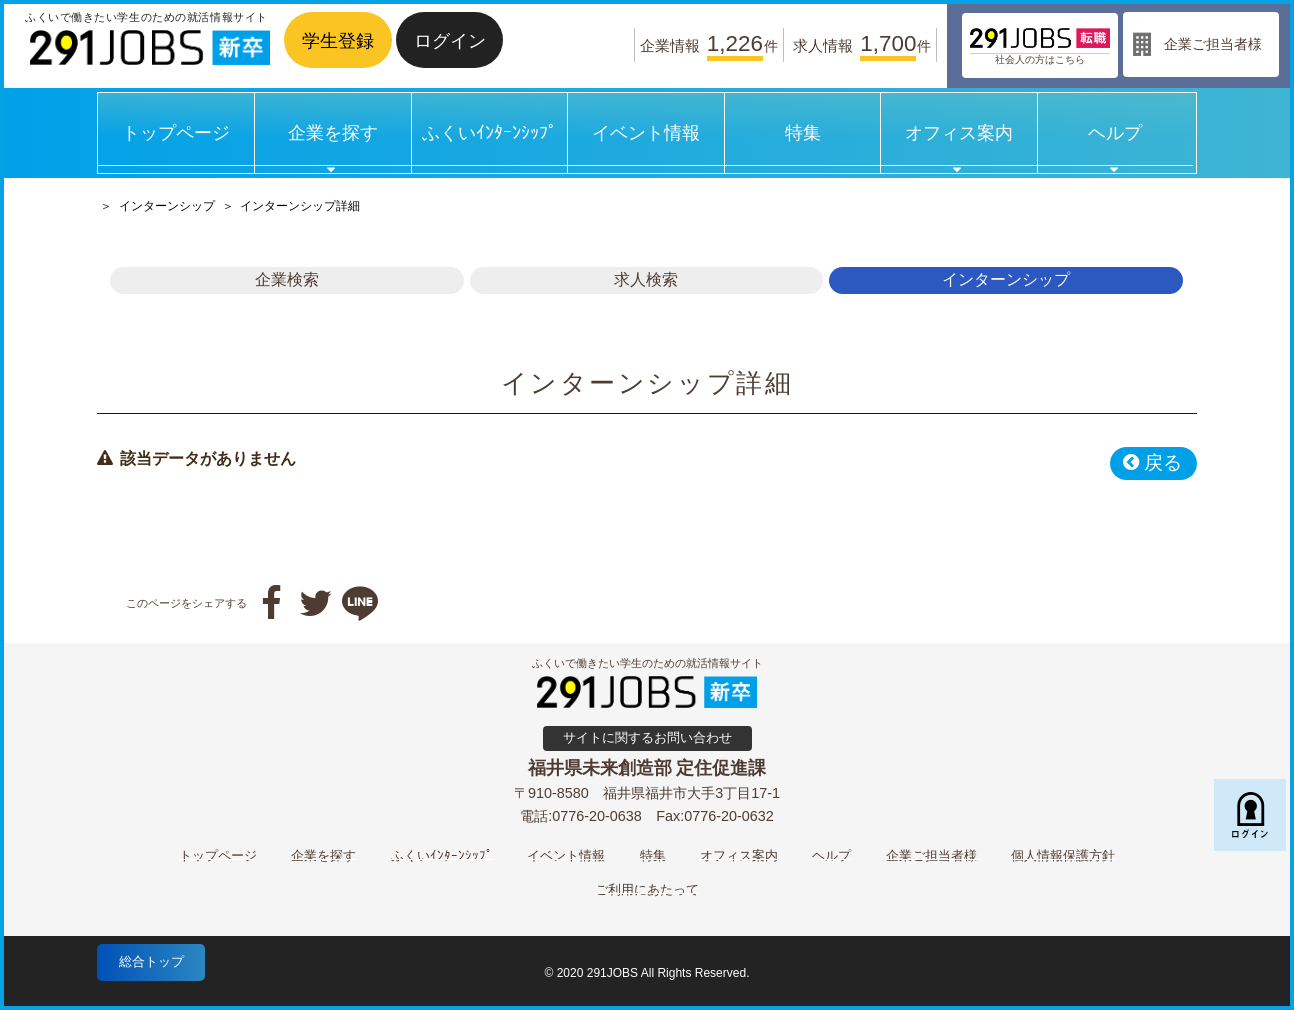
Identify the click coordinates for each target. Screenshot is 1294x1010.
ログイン (450, 40)
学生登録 (338, 40)
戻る (1152, 463)
